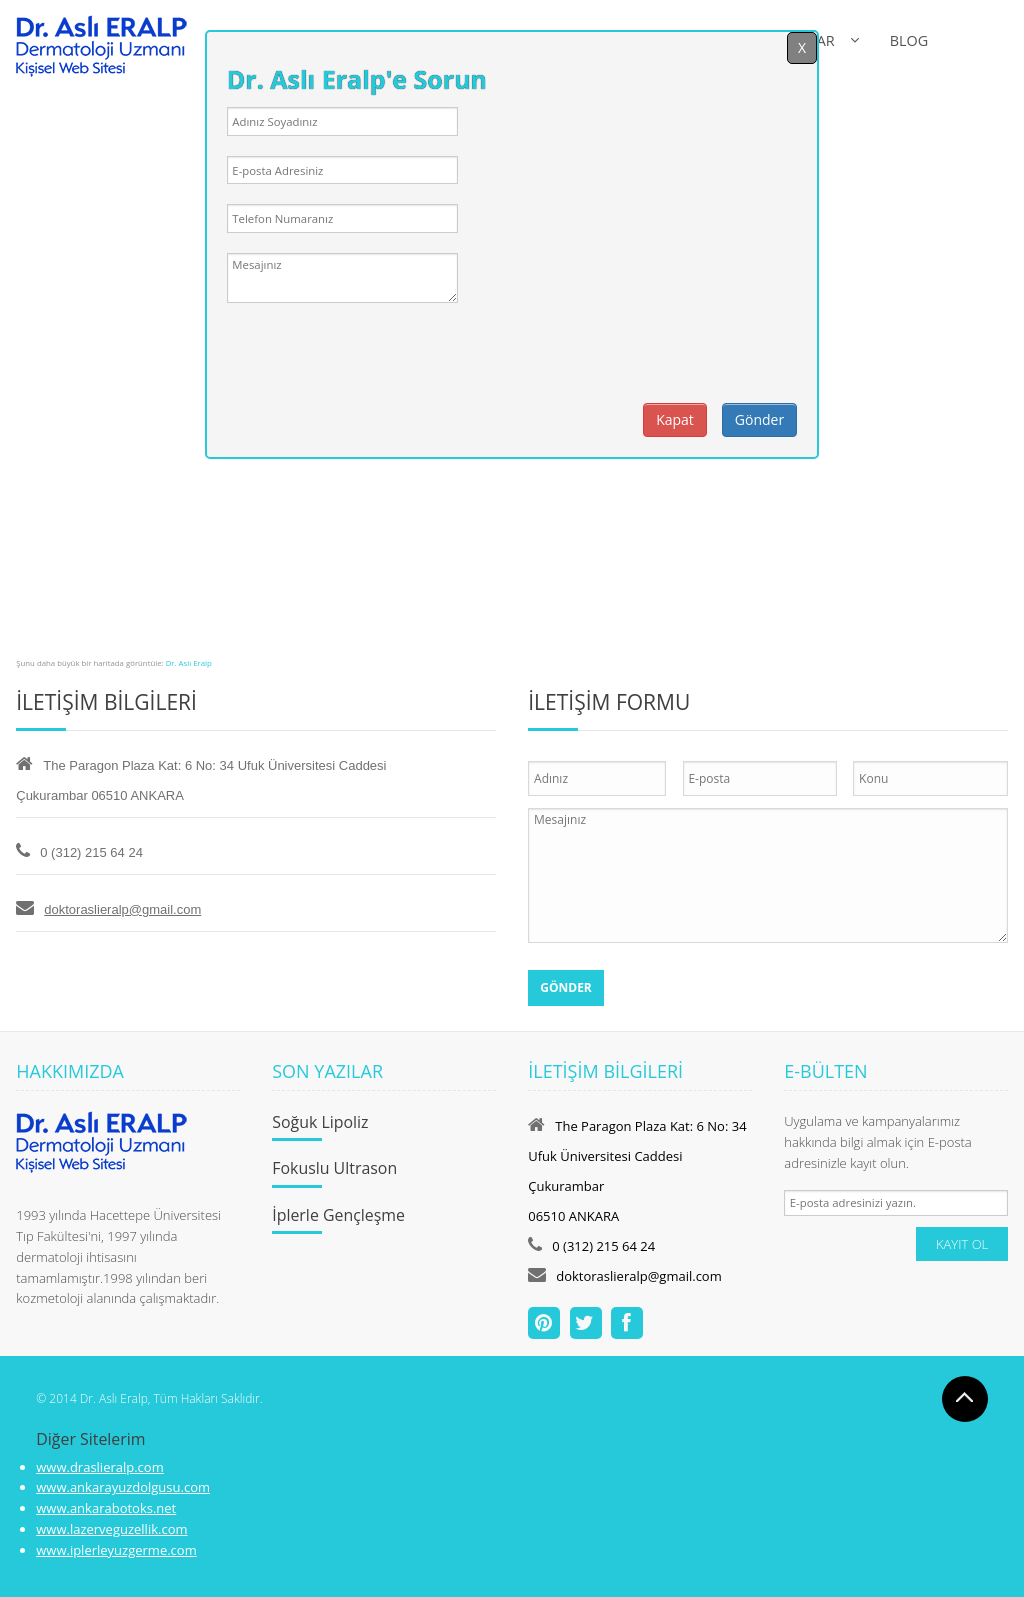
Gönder (759, 419)
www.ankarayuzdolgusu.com (123, 1487)
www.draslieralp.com (99, 1467)
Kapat (675, 419)
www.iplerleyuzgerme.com (116, 1550)
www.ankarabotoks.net (106, 1508)
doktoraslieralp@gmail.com (122, 909)
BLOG (909, 40)
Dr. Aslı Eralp (189, 663)
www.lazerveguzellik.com (111, 1529)
